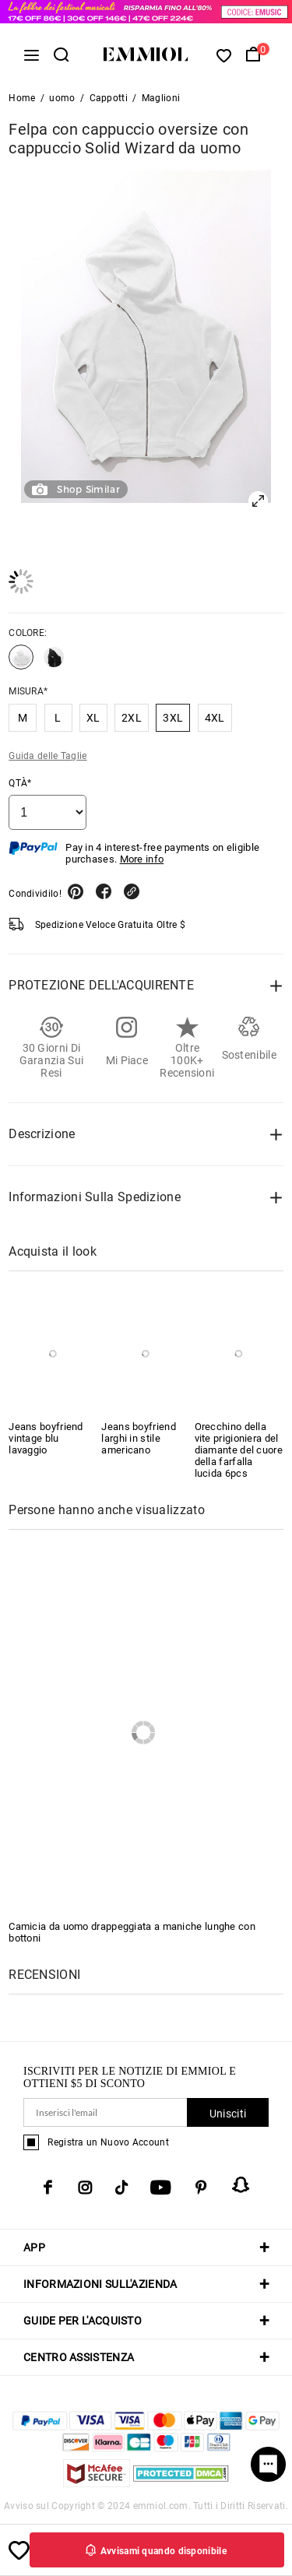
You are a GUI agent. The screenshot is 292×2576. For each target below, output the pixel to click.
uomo (62, 98)
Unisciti (227, 2113)
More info (142, 859)
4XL (215, 718)
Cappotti (109, 98)
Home (22, 98)
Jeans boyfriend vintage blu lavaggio (46, 1438)
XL (93, 718)
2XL (131, 718)
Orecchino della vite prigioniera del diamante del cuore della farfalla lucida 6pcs (239, 1450)
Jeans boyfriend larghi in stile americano (138, 1438)
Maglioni (161, 98)
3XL (173, 718)
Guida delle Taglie (47, 755)
